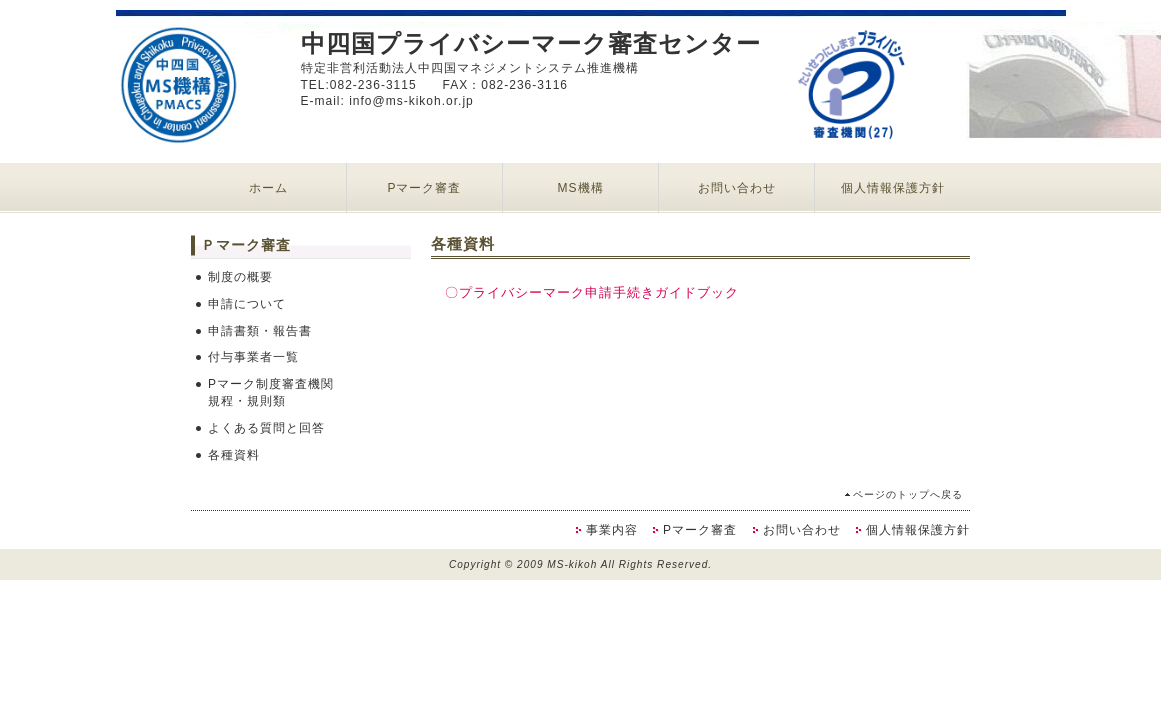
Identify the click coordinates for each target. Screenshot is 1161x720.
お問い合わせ (737, 188)
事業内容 (612, 530)
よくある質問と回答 (266, 428)
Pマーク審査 (424, 188)
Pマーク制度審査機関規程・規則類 (271, 392)
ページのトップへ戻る (908, 494)
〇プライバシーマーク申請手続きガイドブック (592, 292)
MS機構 (581, 188)
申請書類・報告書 (260, 331)
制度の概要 (240, 277)
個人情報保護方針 (893, 188)
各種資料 (234, 455)
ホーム (268, 188)
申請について (247, 304)
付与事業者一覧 (253, 357)
